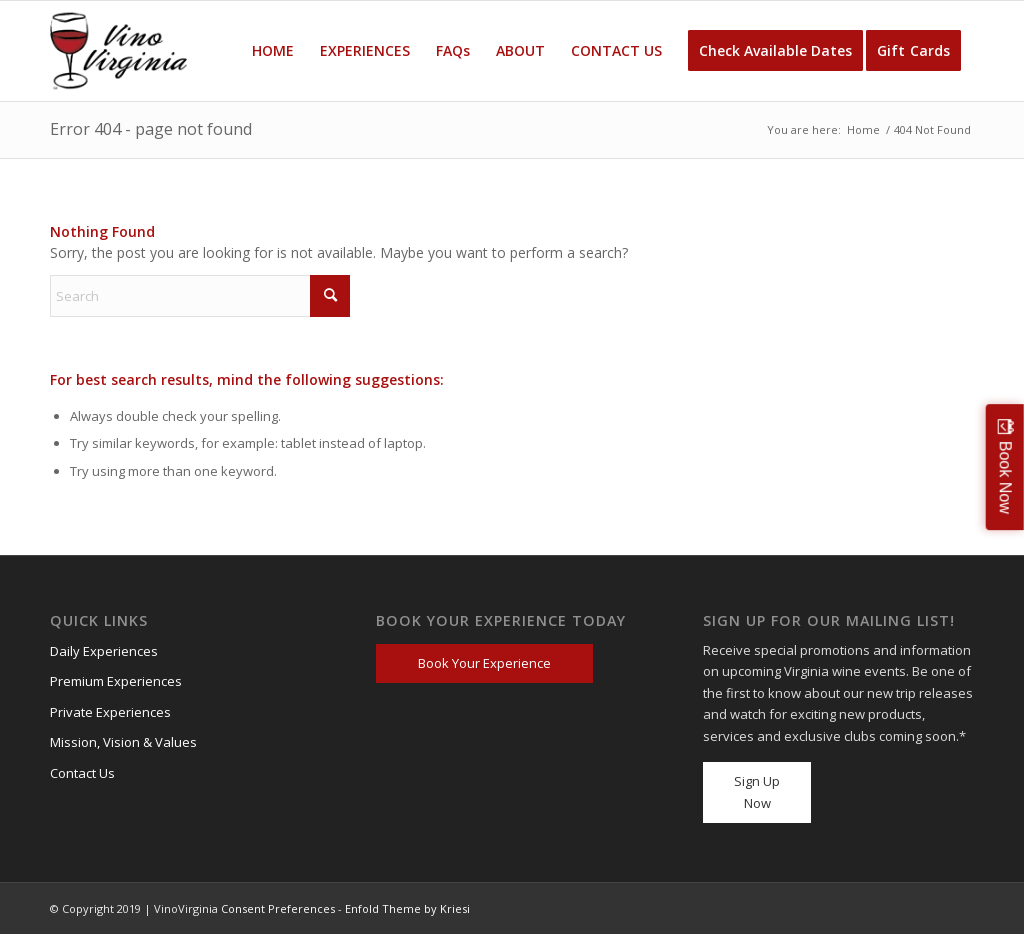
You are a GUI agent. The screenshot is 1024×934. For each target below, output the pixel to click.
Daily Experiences (104, 651)
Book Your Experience (484, 663)
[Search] (200, 296)
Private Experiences (110, 712)
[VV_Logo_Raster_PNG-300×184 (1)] (118, 51)
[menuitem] (273, 51)
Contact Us (82, 773)
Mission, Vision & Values (123, 742)
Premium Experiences (116, 681)
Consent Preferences (278, 908)
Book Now (1005, 477)
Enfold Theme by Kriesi (407, 908)
